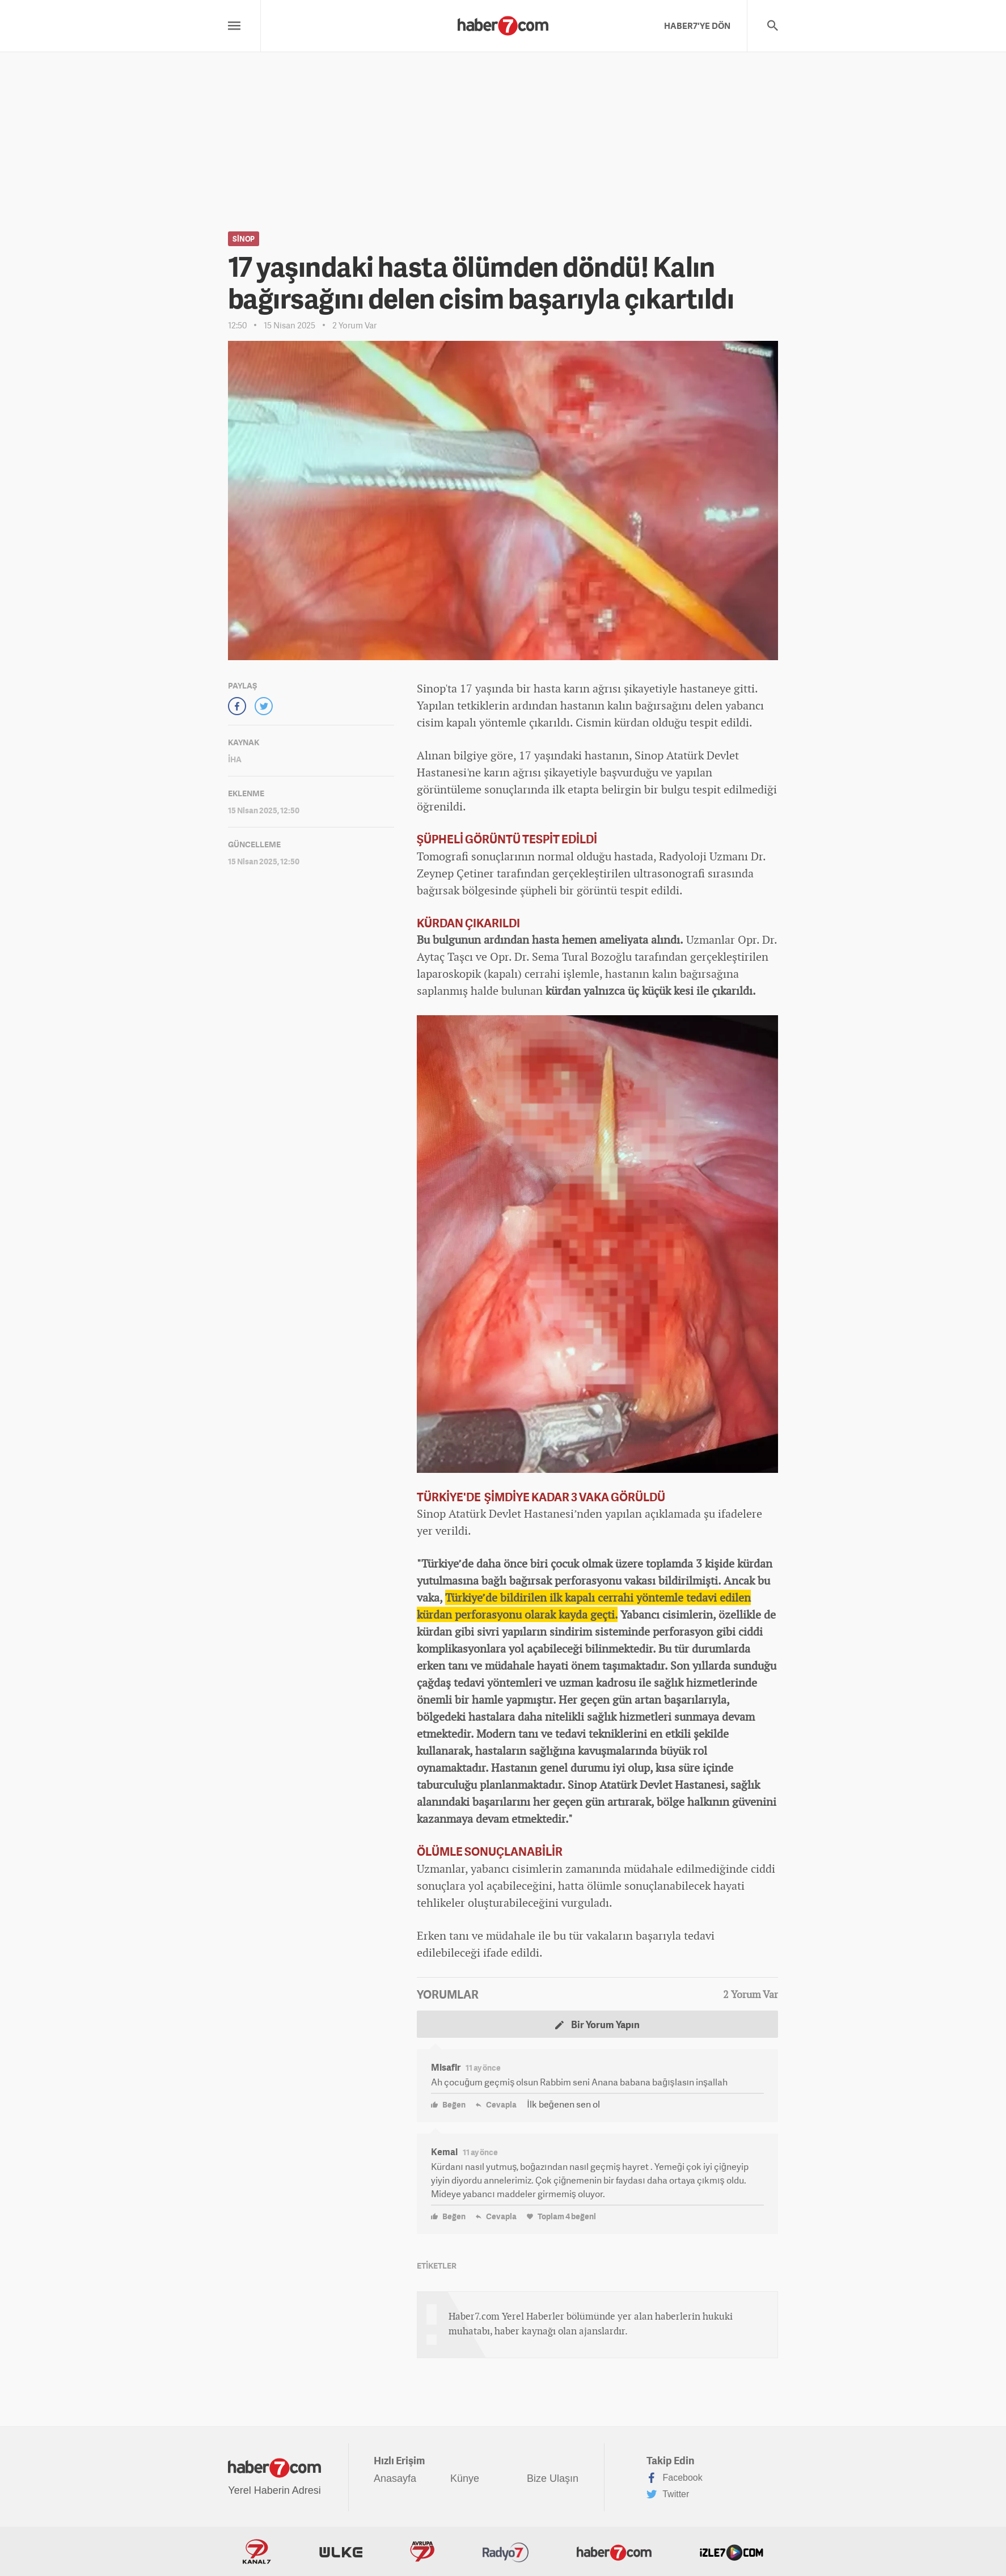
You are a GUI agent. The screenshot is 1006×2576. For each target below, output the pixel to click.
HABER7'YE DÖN (697, 25)
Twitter (667, 2494)
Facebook (674, 2478)
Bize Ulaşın (552, 2478)
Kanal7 (257, 2551)
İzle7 (731, 2551)
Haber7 (614, 2551)
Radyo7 (506, 2551)
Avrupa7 (422, 2551)
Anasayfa (395, 2478)
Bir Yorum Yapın (597, 2024)
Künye (464, 2478)
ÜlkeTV (340, 2551)
